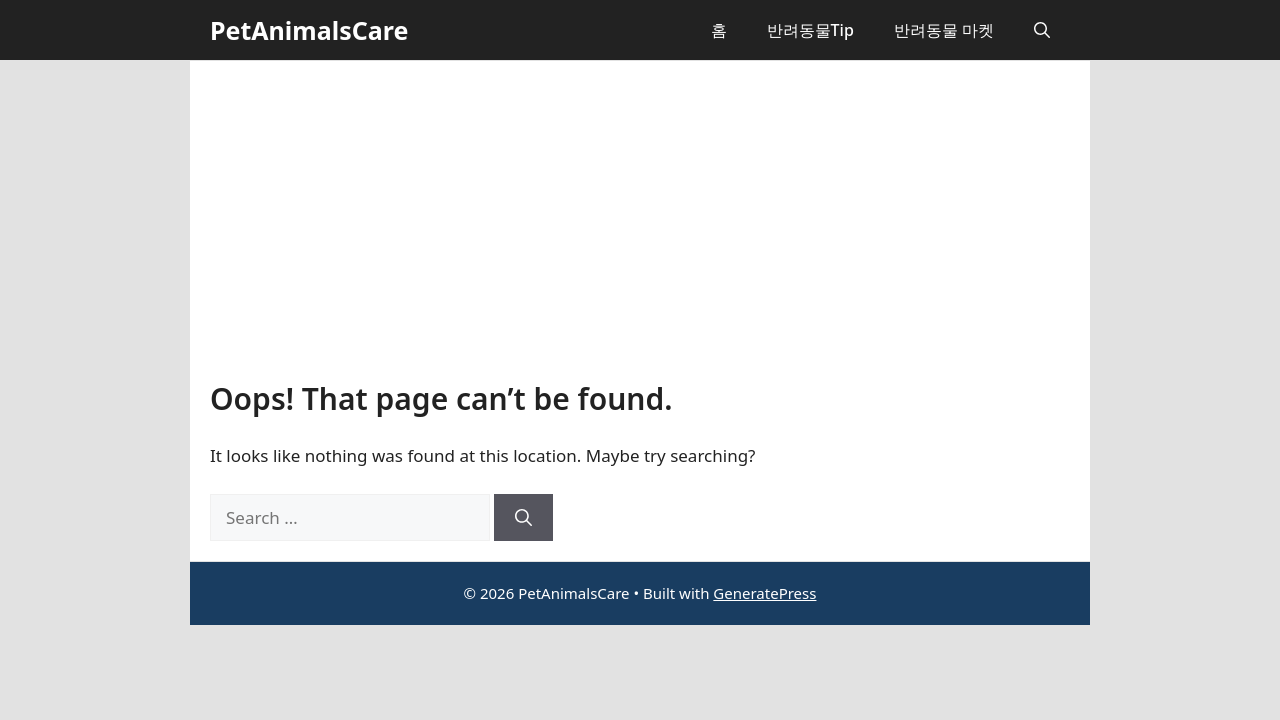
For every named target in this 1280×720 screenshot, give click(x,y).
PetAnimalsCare (309, 30)
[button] (1042, 30)
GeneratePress (764, 593)
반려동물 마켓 (944, 30)
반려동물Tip (810, 30)
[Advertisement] (640, 231)
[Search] (523, 518)
